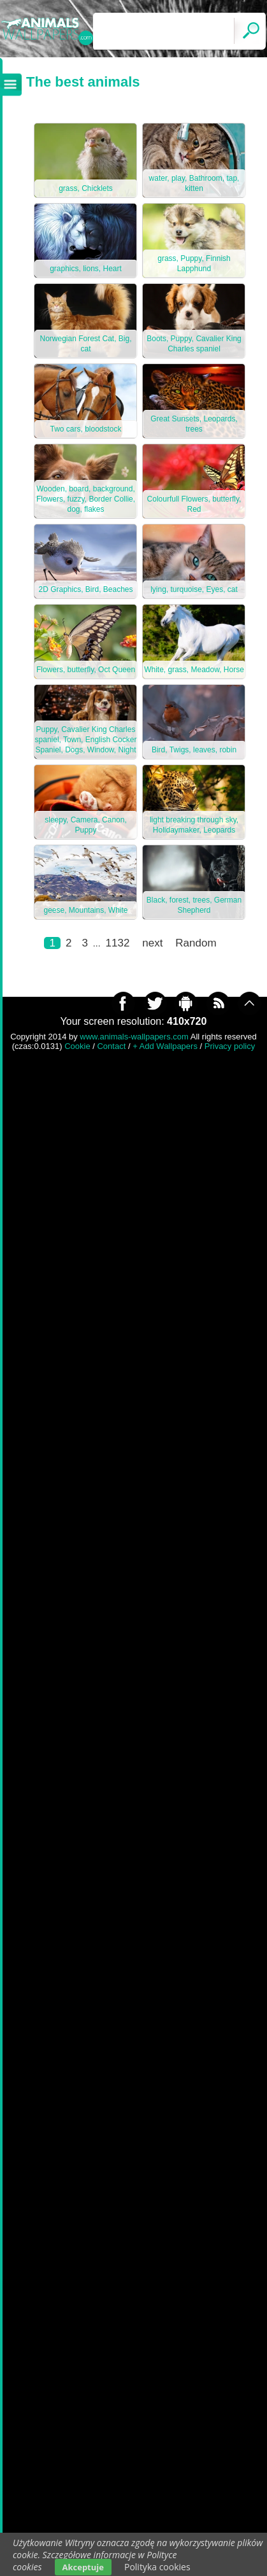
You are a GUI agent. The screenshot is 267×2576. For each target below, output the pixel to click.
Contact (111, 1046)
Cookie (77, 1046)
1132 (118, 943)
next (152, 943)
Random (195, 943)
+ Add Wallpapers (165, 1046)
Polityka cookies (157, 2567)
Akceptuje (83, 2567)
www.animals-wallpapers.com (134, 1036)
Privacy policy (230, 1046)
